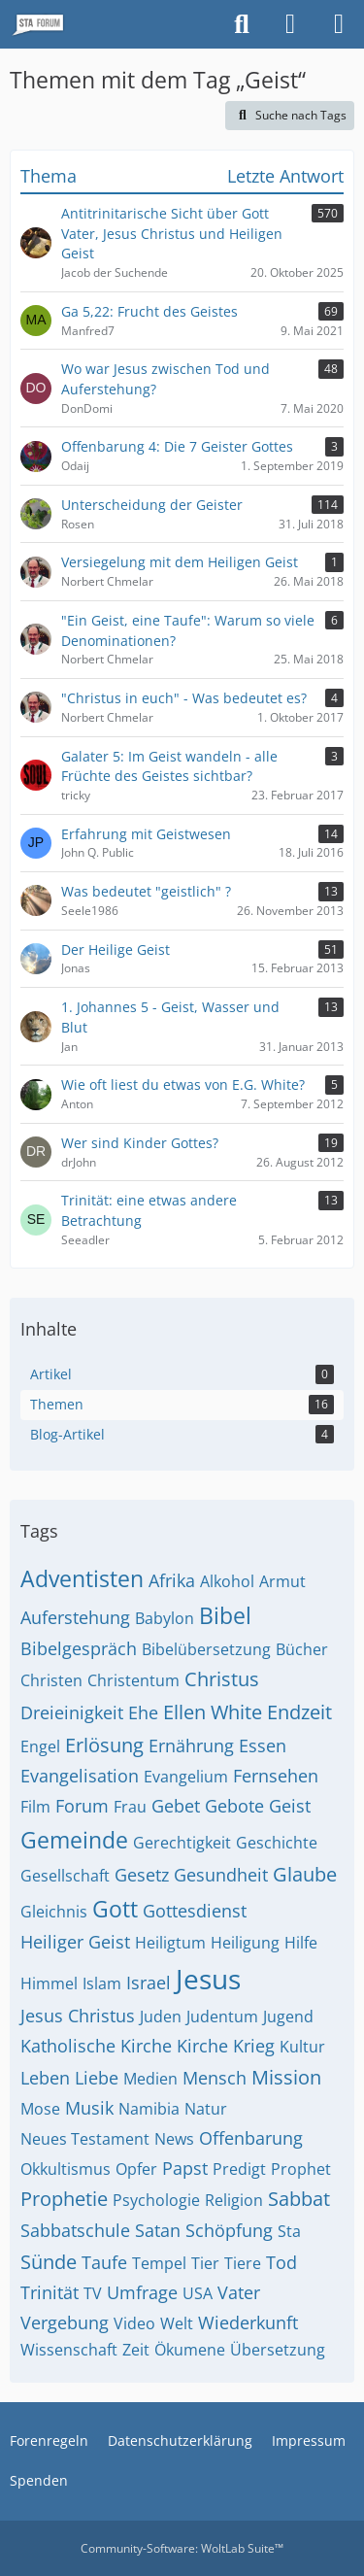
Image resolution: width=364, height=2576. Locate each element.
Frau (130, 1806)
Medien (150, 2078)
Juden (161, 2016)
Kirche (202, 2045)
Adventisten (82, 1578)
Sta (289, 2231)
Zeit (135, 2349)
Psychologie (156, 2200)
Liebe (96, 2077)
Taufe (104, 2262)
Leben (45, 2077)
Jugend (288, 2016)
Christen (51, 1680)
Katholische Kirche (96, 2045)
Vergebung (64, 2322)
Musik (89, 2107)
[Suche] (241, 24)
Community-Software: (182, 2548)
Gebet (175, 1805)
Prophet (301, 2169)
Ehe (143, 1712)
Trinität (49, 2292)
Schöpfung (229, 2230)
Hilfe (300, 1942)
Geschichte (276, 1842)
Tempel (159, 2263)
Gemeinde (74, 1839)
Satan (158, 2230)
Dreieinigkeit (71, 1712)
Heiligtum (170, 1942)
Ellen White (212, 1712)
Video (134, 2323)
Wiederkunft (248, 2322)
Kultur (302, 2046)
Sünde (48, 2262)
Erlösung (104, 1745)
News (174, 2139)
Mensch (214, 2077)
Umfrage (142, 2292)
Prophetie (64, 2199)
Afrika (172, 1580)
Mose (40, 2108)
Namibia (149, 2108)
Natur (205, 2108)
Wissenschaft (68, 2349)
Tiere (242, 2263)
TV (92, 2293)
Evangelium (186, 1776)
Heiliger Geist (75, 1941)
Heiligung (245, 1942)
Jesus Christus (77, 2015)
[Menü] (338, 24)
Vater (238, 2292)
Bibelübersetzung (206, 1649)
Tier (205, 2263)
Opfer (136, 2169)
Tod (281, 2262)
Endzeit (299, 1712)
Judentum (222, 2016)
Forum (82, 1805)
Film (35, 1806)
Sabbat (299, 2199)
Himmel (49, 1983)
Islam (102, 1983)
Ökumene (189, 2349)
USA (197, 2293)
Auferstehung (75, 1617)
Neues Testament (84, 2139)
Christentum (133, 1680)
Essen (262, 1745)
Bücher (302, 1649)
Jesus (208, 1978)
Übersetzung (277, 2349)
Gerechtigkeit (182, 1842)
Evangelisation (79, 1775)
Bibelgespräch (78, 1648)
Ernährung (191, 1745)
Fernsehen (275, 1775)
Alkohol (227, 1581)
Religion (234, 2200)
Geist (290, 1805)
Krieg (254, 2045)
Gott (115, 1908)
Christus (221, 1679)
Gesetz (142, 1874)
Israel (148, 1982)
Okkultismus (65, 2169)
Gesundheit (221, 1874)
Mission (286, 2077)
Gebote (234, 1805)
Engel (40, 1746)
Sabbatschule (75, 2230)
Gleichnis (53, 1911)
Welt (176, 2323)
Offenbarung (251, 2138)
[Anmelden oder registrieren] (290, 24)
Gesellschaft (65, 1875)
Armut (282, 1581)
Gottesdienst (195, 1910)
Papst (185, 2168)
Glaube (305, 1874)
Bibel (225, 1615)
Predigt (239, 2169)
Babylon (164, 1618)
